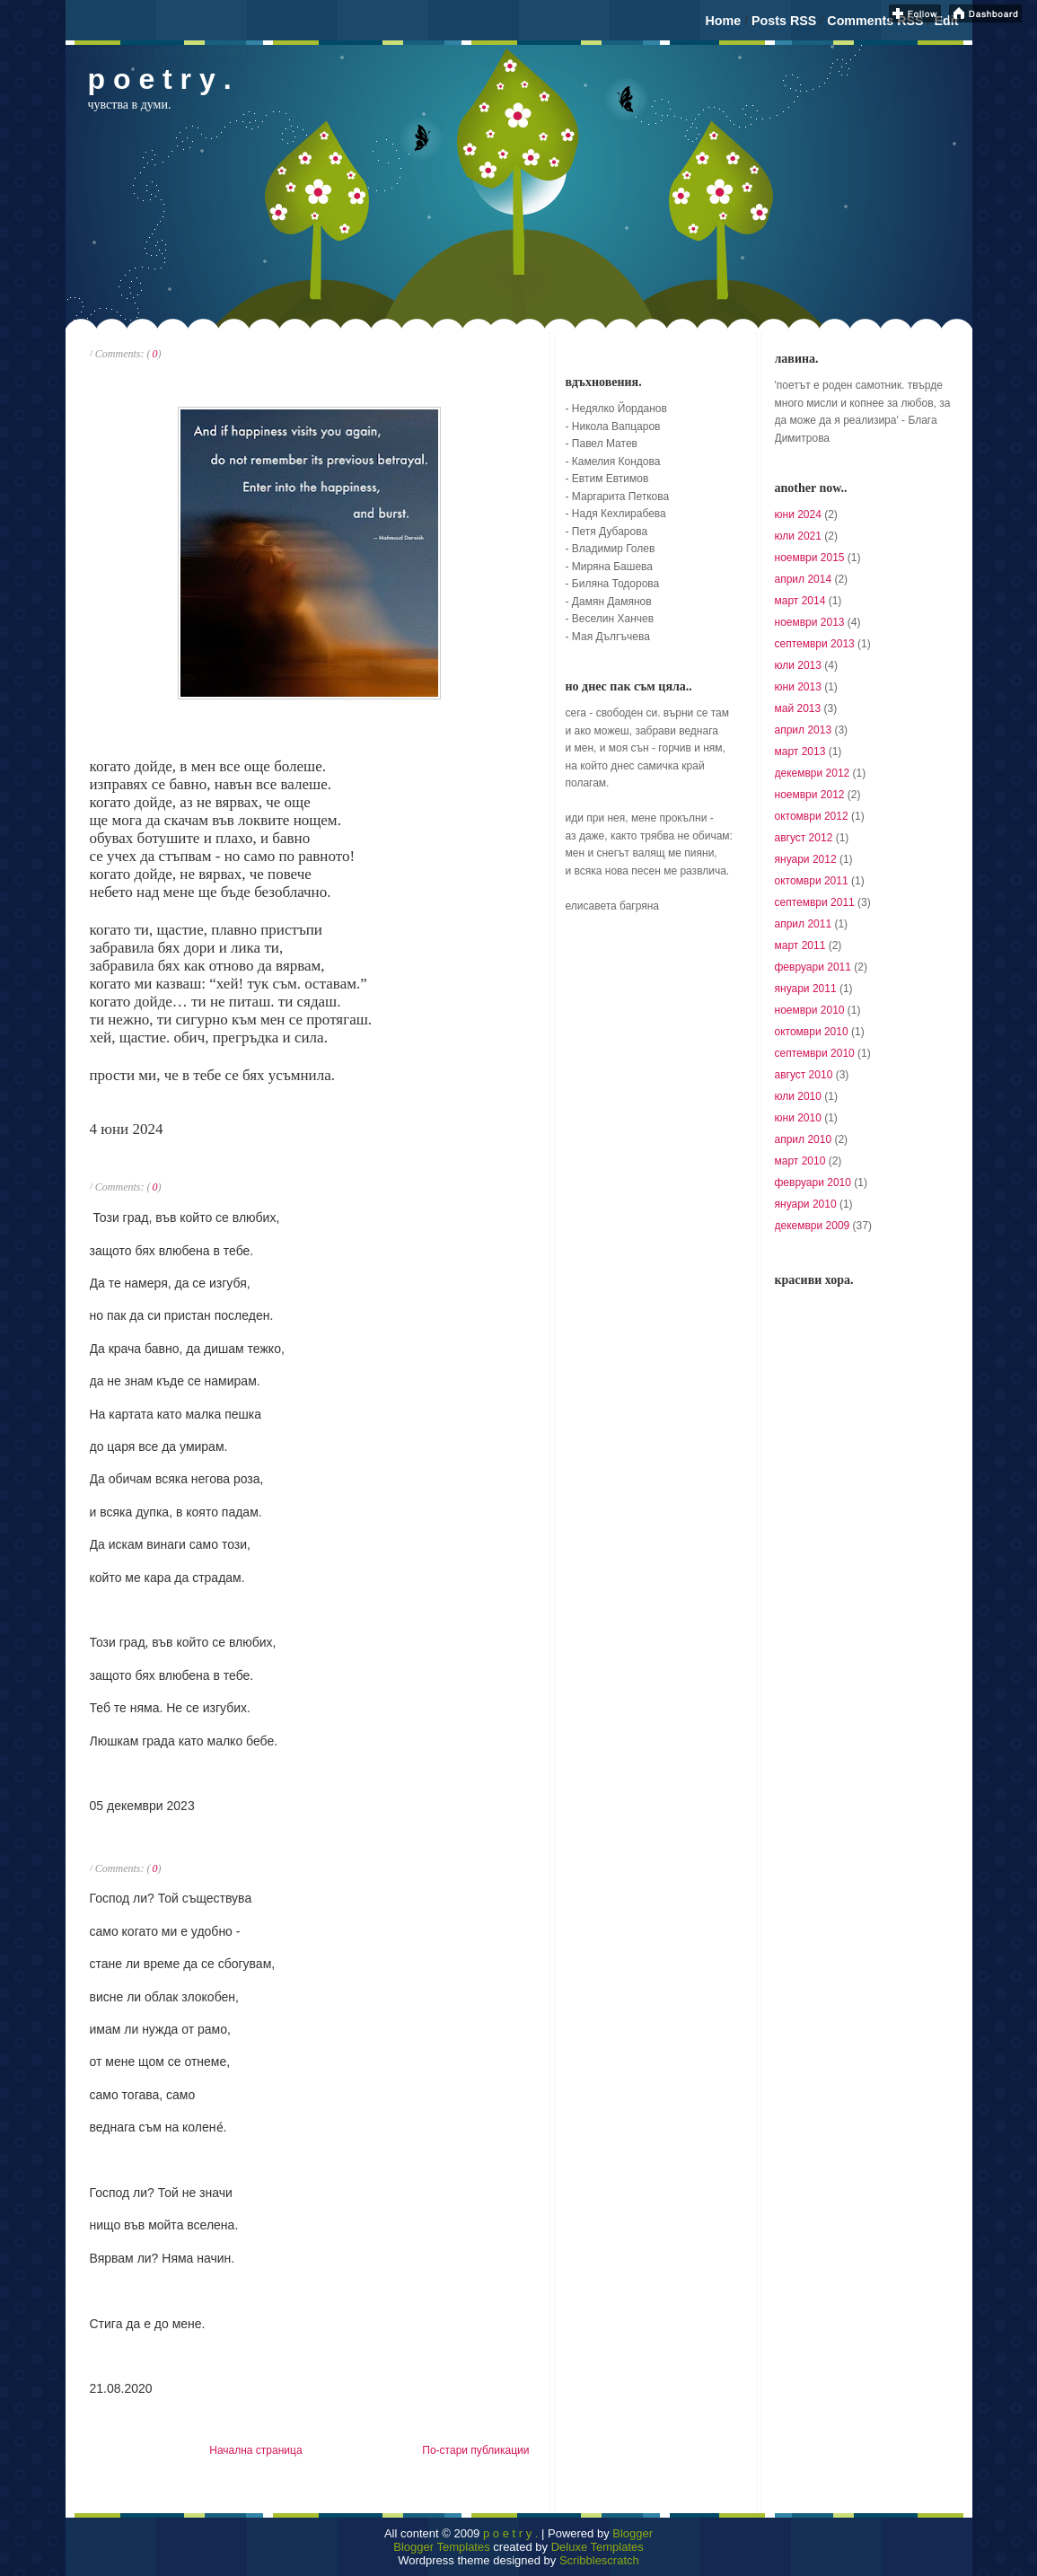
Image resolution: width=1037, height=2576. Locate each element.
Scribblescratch (599, 2560)
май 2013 (798, 708)
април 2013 (803, 730)
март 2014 (800, 600)
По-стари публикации (475, 2450)
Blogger (632, 2533)
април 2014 (803, 579)
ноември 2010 (810, 1010)
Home (723, 20)
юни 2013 (798, 687)
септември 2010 (815, 1053)
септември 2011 (815, 902)
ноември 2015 (810, 557)
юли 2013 (798, 665)
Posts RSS (783, 20)
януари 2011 (806, 988)
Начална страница (255, 2450)
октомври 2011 (811, 881)
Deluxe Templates (597, 2547)
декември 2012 (812, 773)
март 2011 (800, 945)
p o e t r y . (510, 2533)
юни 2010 (798, 1118)
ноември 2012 (810, 794)
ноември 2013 (810, 622)
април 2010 (803, 1139)
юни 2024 (798, 514)
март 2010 (800, 1161)
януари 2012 (806, 859)
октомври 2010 (811, 1031)
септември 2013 (815, 643)
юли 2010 (798, 1096)
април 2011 (803, 924)
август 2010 (804, 1074)
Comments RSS (875, 20)
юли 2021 (798, 536)
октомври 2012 (811, 816)
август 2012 (804, 837)
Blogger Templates (441, 2547)
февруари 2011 (813, 967)
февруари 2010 (813, 1182)
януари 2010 (806, 1204)
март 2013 (800, 751)
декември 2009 (812, 1225)
